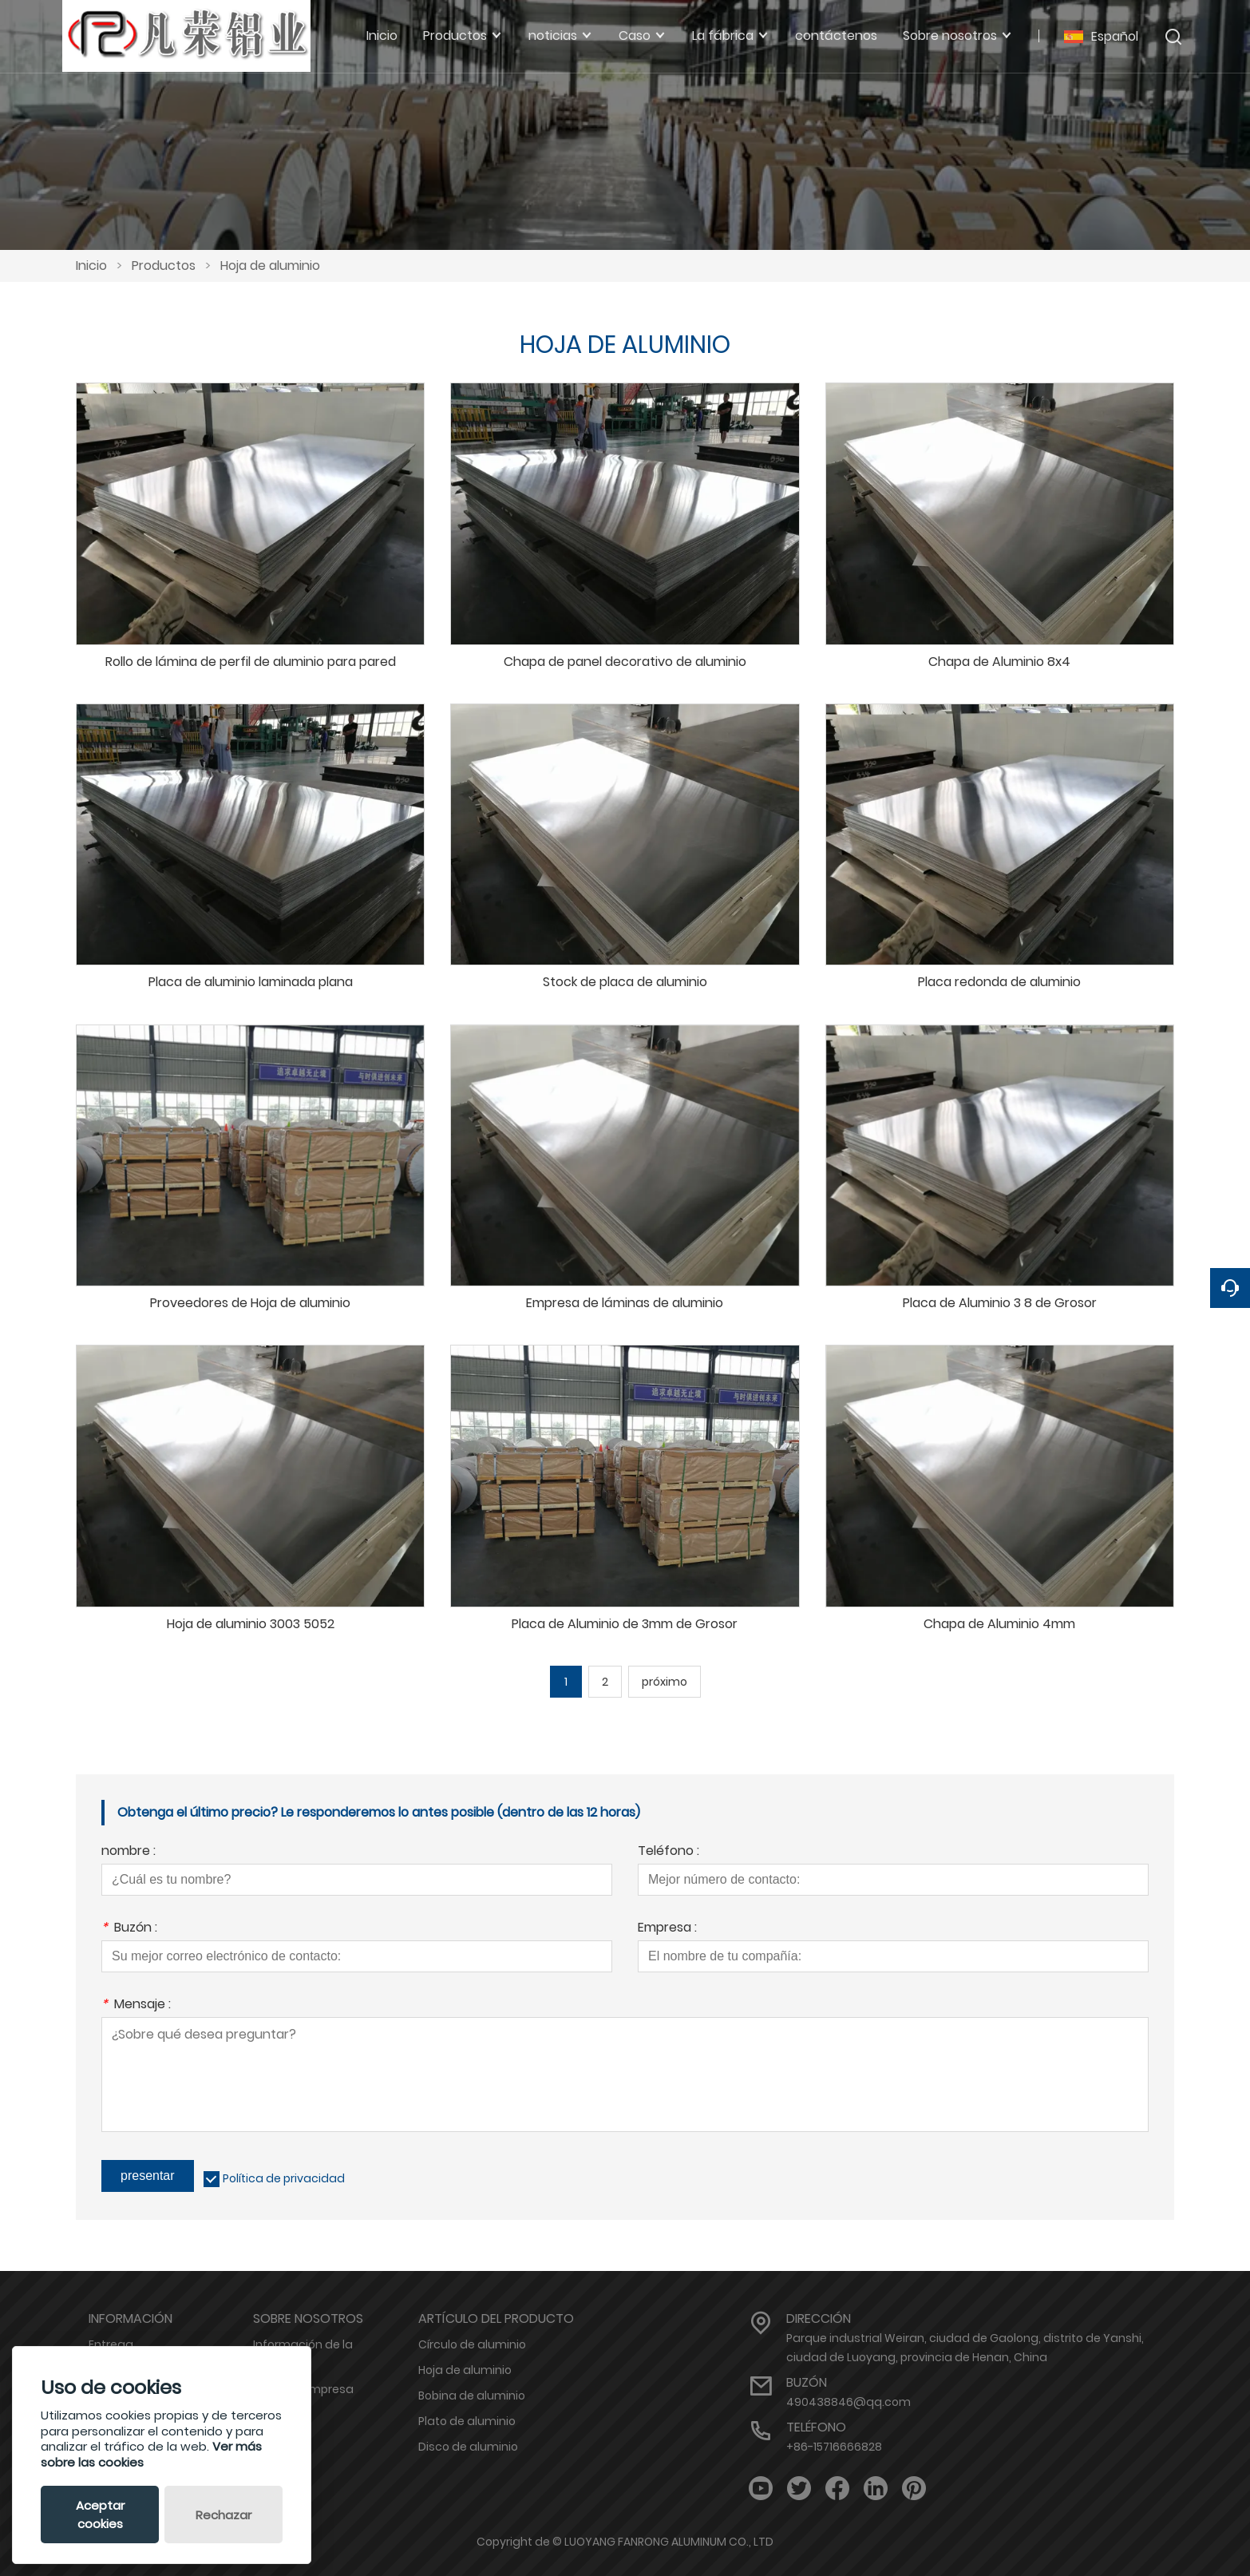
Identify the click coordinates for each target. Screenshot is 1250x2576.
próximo (664, 1682)
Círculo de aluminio (472, 2344)
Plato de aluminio (467, 2421)
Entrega (111, 2344)
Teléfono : (668, 1852)
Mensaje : (136, 2005)
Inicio (91, 265)
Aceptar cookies (100, 2514)
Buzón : (129, 1928)
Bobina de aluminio (471, 2396)
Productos (164, 265)
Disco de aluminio (468, 2447)
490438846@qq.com (848, 2402)
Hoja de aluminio (270, 265)
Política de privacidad (284, 2178)
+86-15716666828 (834, 2447)
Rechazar (223, 2515)
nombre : (128, 1852)
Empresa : (667, 1928)
